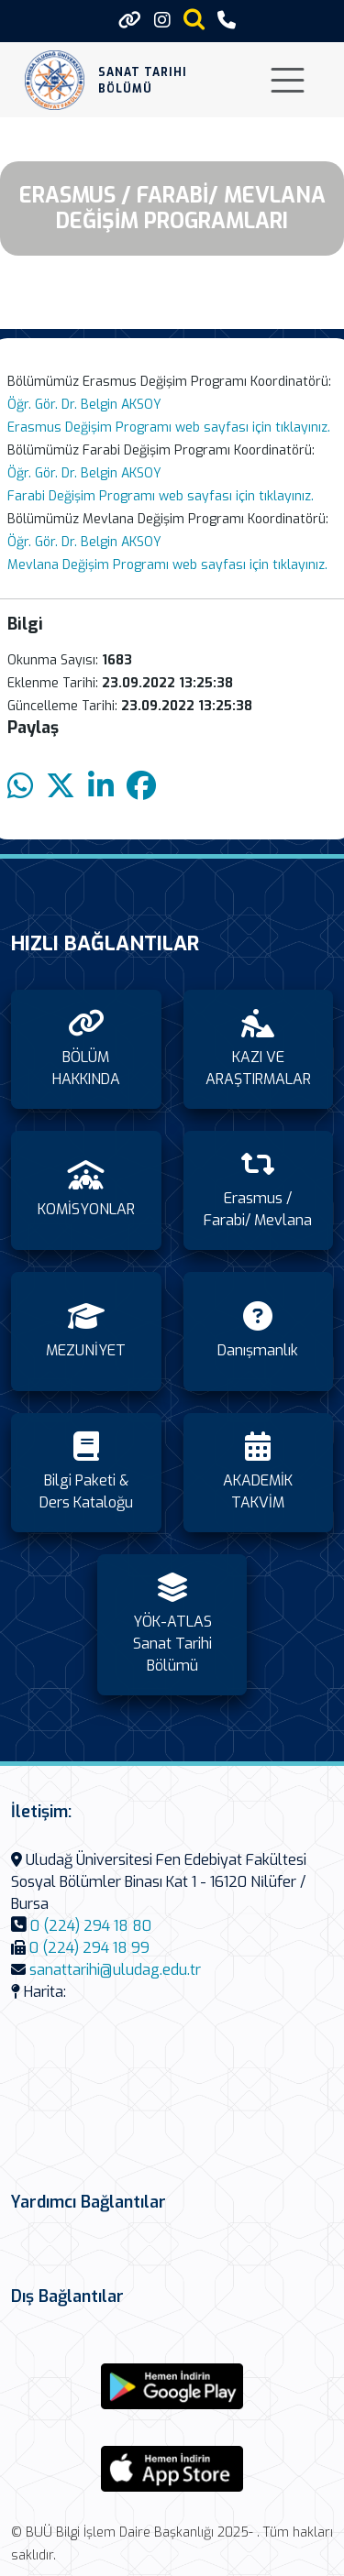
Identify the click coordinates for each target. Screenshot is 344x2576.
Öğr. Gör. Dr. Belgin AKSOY (84, 404)
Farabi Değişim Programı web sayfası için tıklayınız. (160, 496)
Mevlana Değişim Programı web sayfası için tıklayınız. (167, 565)
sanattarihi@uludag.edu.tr (115, 1969)
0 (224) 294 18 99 (89, 1947)
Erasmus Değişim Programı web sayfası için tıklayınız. (168, 427)
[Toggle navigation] (287, 80)
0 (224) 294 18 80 (90, 1925)
